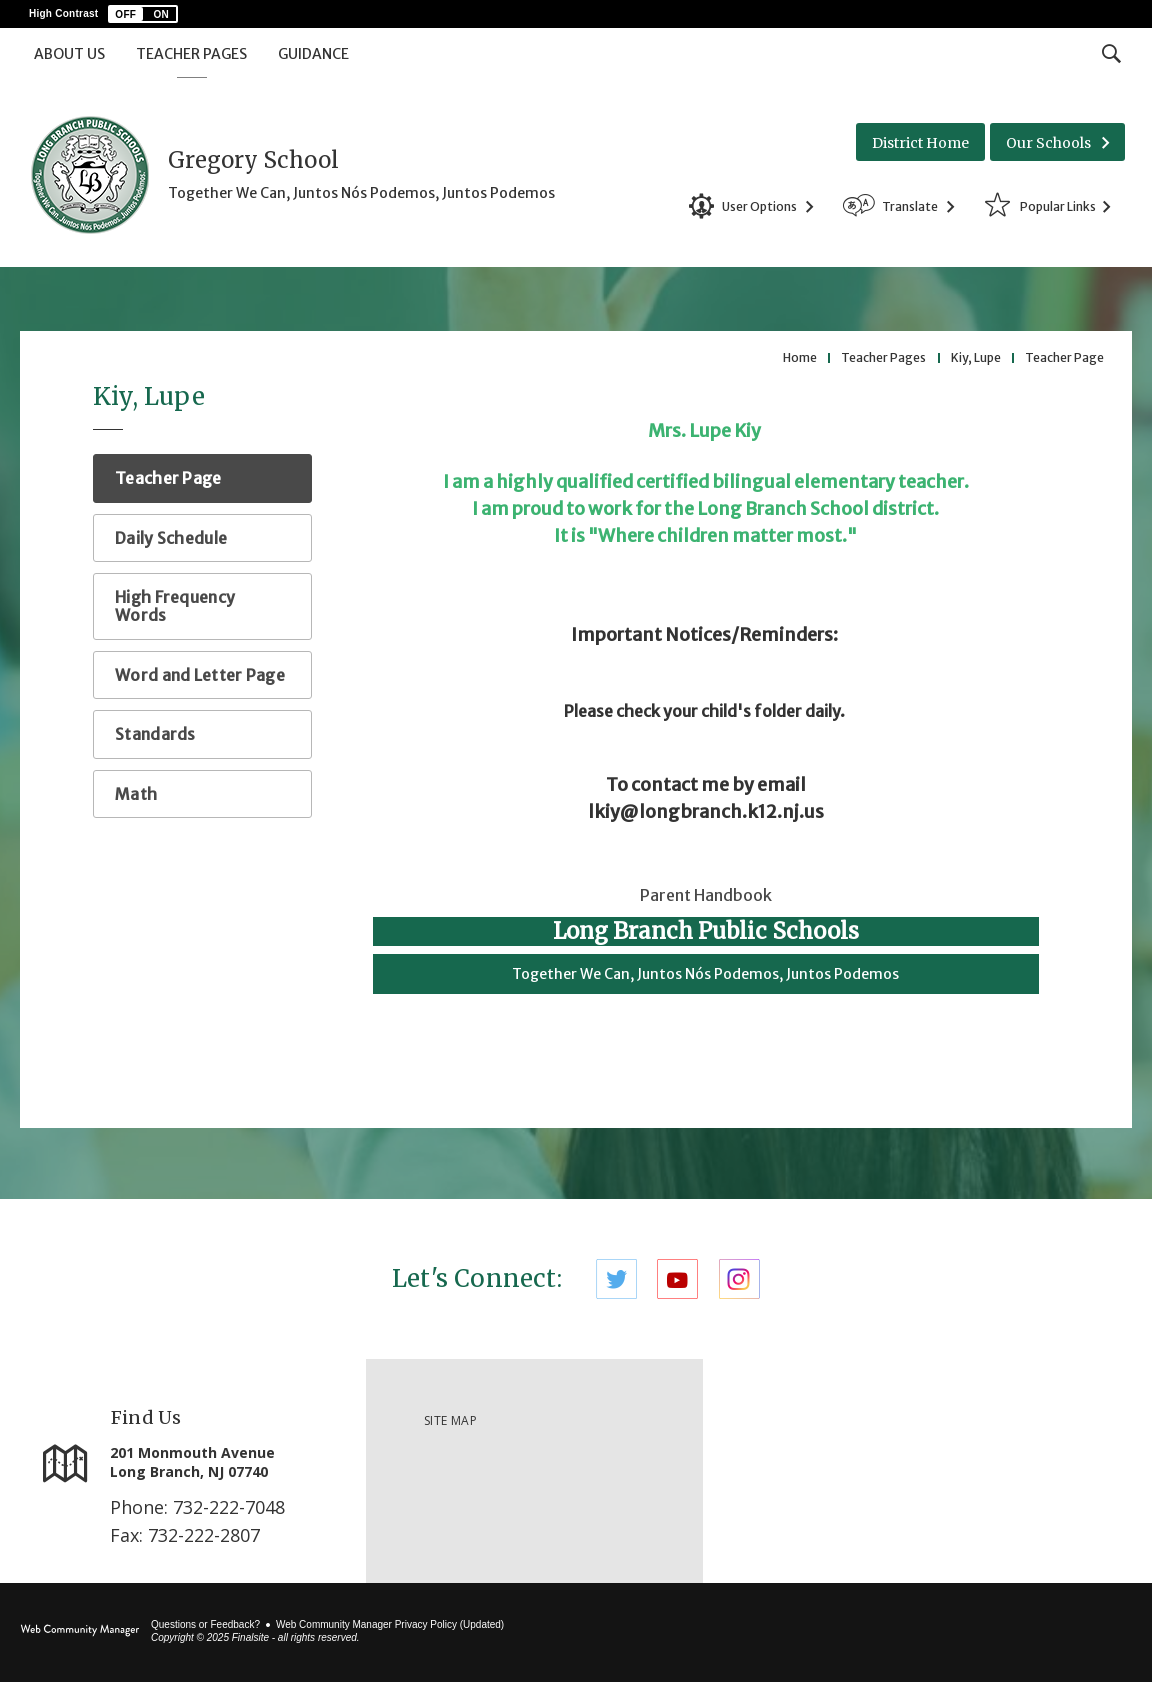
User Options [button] (759, 206)
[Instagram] (739, 1279)
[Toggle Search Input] (1111, 53)
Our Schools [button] (1048, 143)
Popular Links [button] (1058, 206)
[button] (143, 14)
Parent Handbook (706, 895)
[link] (927, 1471)
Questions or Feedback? (205, 1624)
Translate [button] (910, 206)
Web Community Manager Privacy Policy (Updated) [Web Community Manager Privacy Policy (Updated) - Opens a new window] (390, 1624)
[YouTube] (677, 1279)
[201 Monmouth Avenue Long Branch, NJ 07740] (228, 1462)
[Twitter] (616, 1279)
